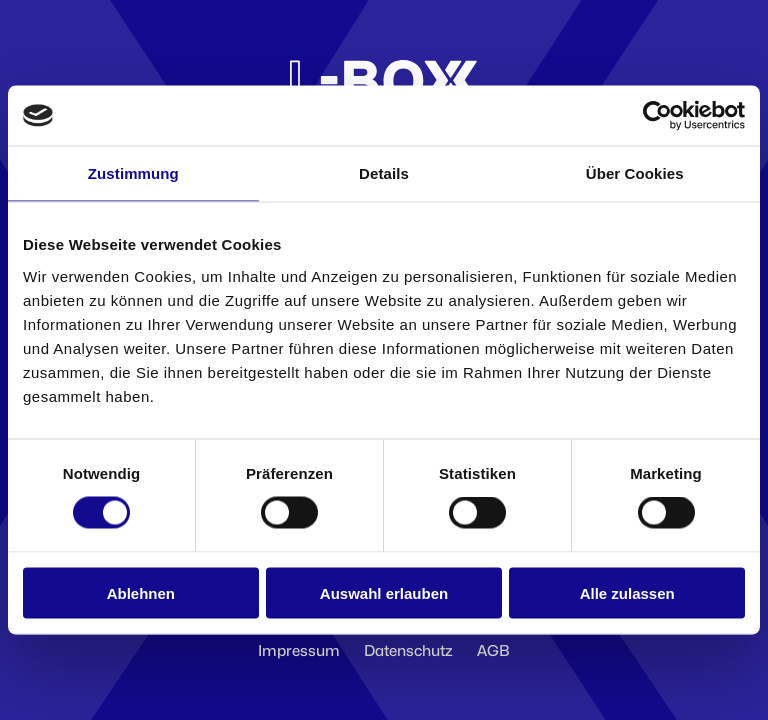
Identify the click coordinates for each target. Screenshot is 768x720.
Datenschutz (408, 651)
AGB (493, 651)
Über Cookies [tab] (635, 173)
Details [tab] (384, 173)
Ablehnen (141, 592)
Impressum (299, 651)
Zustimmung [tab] (133, 173)
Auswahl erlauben (384, 592)
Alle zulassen (627, 592)
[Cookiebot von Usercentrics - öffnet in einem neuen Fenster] (657, 116)
